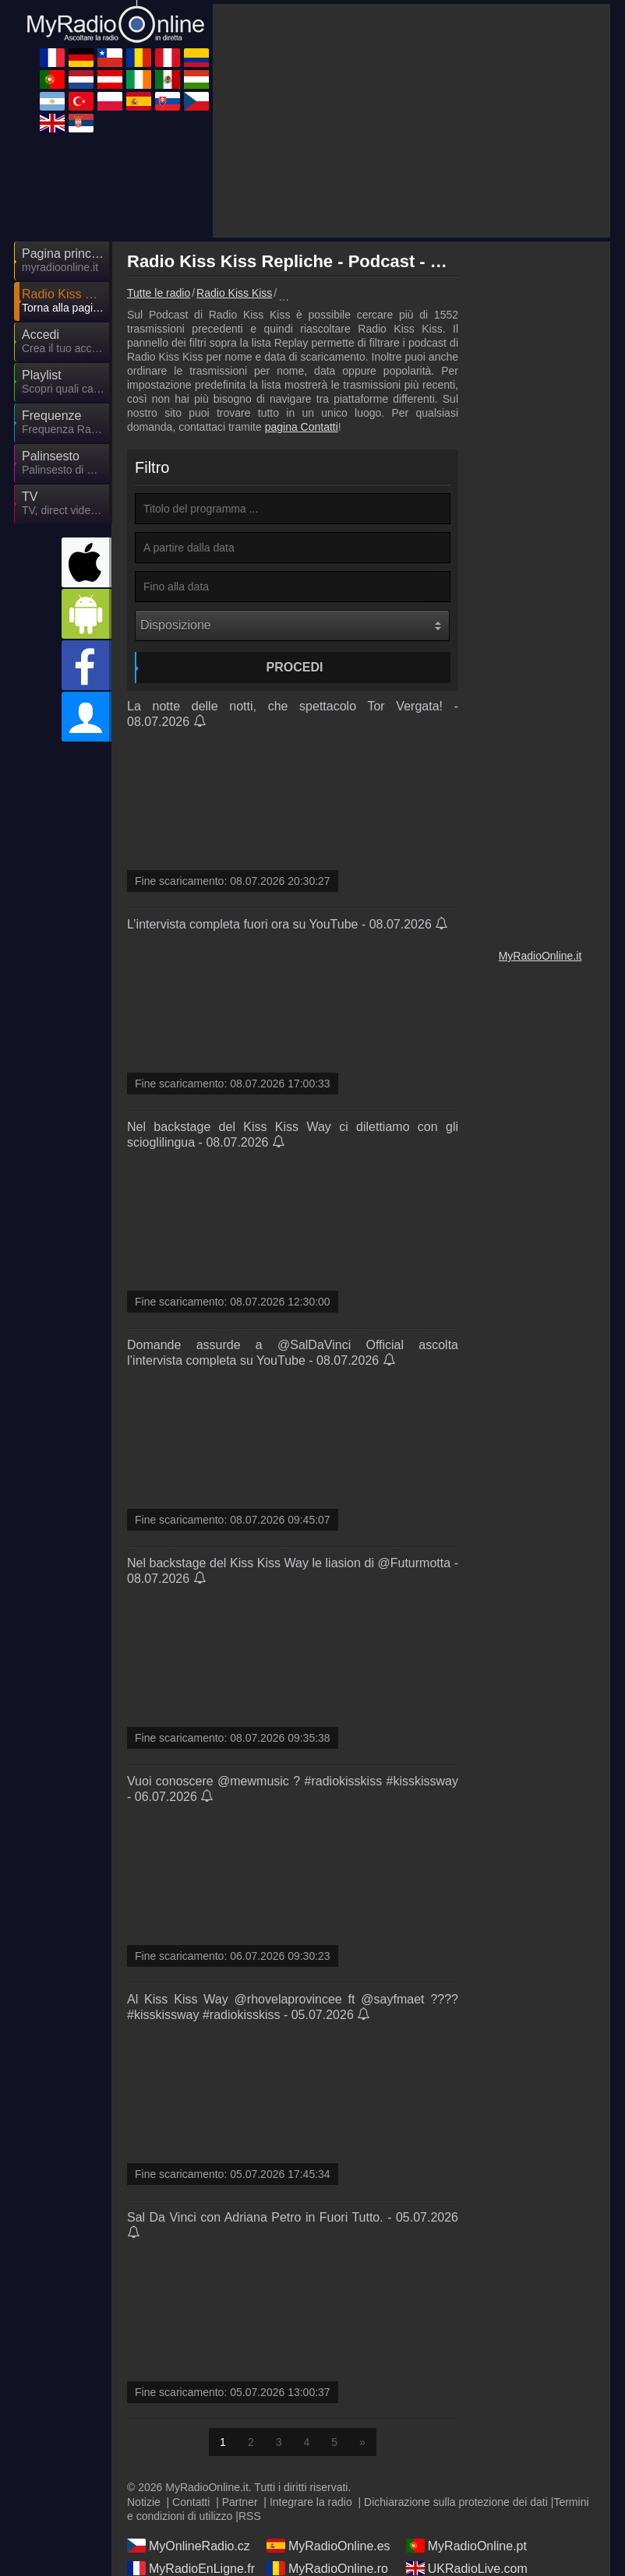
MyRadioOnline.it (540, 956)
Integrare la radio (311, 2502)
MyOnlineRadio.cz (188, 2546)
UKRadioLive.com (467, 2568)
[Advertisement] (411, 121)
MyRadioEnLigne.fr (191, 2568)
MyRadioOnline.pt (466, 2546)
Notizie (144, 2502)
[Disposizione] (292, 625)
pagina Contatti (301, 427)
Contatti (191, 2502)
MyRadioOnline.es (328, 2546)
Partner (240, 2502)
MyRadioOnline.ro (327, 2568)
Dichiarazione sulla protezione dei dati (456, 2502)
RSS (249, 2516)
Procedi (295, 667)
